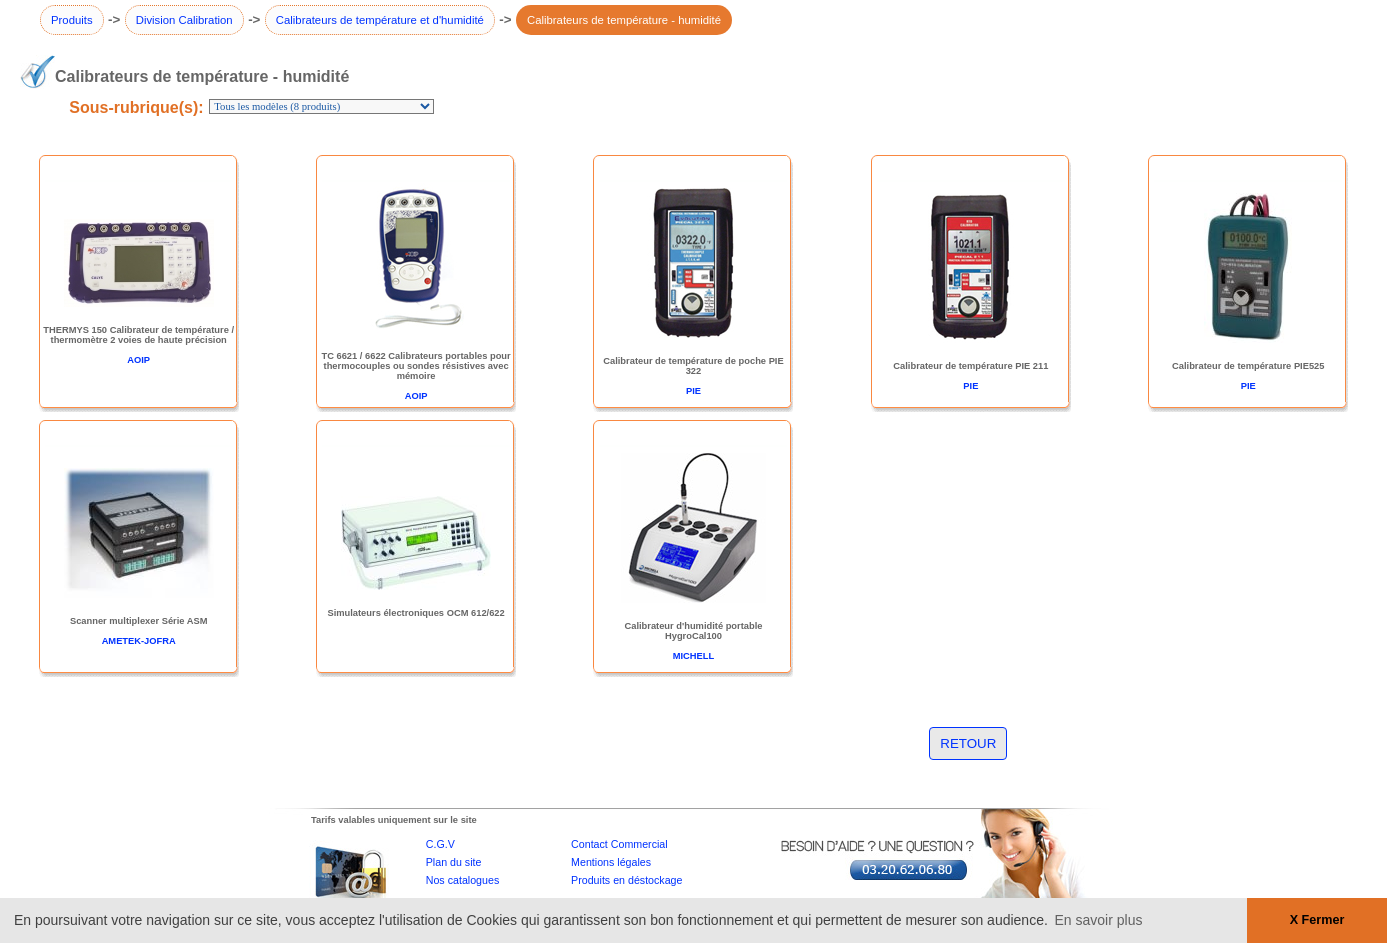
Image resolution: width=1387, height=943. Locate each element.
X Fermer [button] (1317, 920)
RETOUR (968, 743)
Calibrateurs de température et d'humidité (380, 20)
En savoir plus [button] (1099, 920)
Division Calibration (184, 20)
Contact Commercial (619, 844)
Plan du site (454, 862)
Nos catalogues (462, 880)
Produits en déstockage (626, 880)
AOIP (138, 360)
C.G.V (440, 844)
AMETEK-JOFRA (139, 641)
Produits (72, 20)
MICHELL (693, 656)
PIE (693, 391)
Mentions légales (611, 862)
